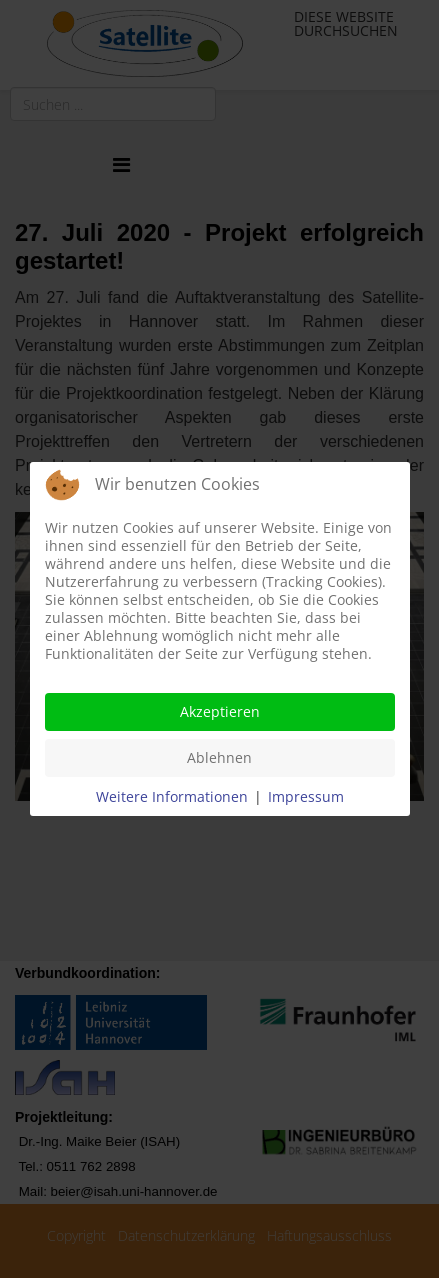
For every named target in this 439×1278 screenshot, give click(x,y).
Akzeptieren (220, 711)
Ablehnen (219, 757)
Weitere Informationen (172, 796)
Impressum (306, 796)
